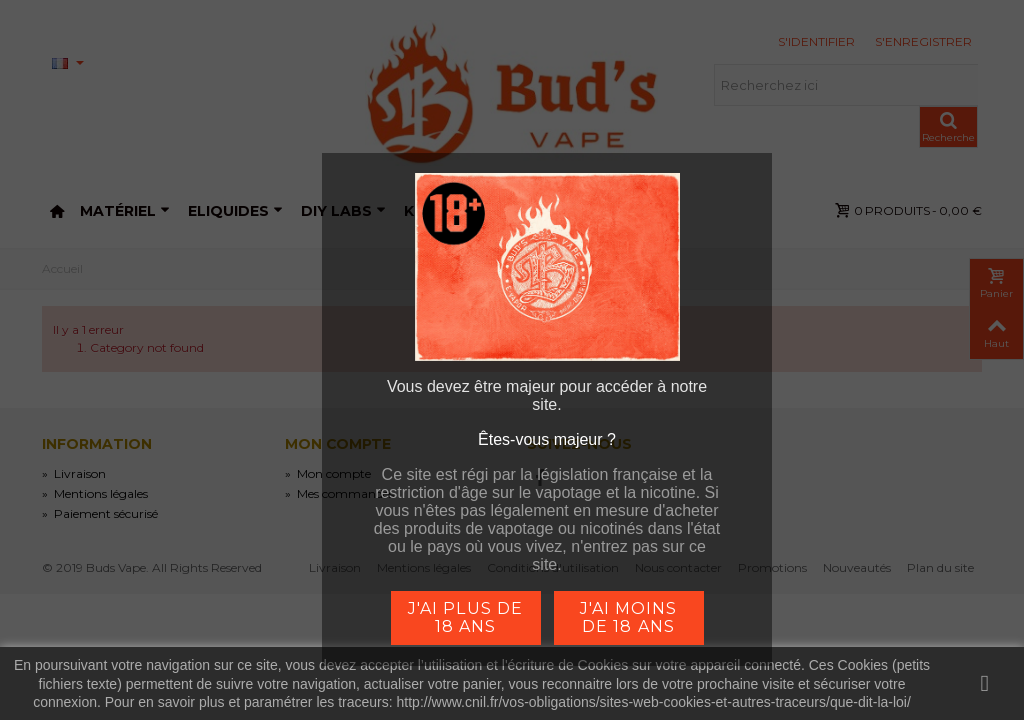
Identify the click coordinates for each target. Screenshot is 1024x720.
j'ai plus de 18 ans (465, 617)
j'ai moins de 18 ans (628, 617)
